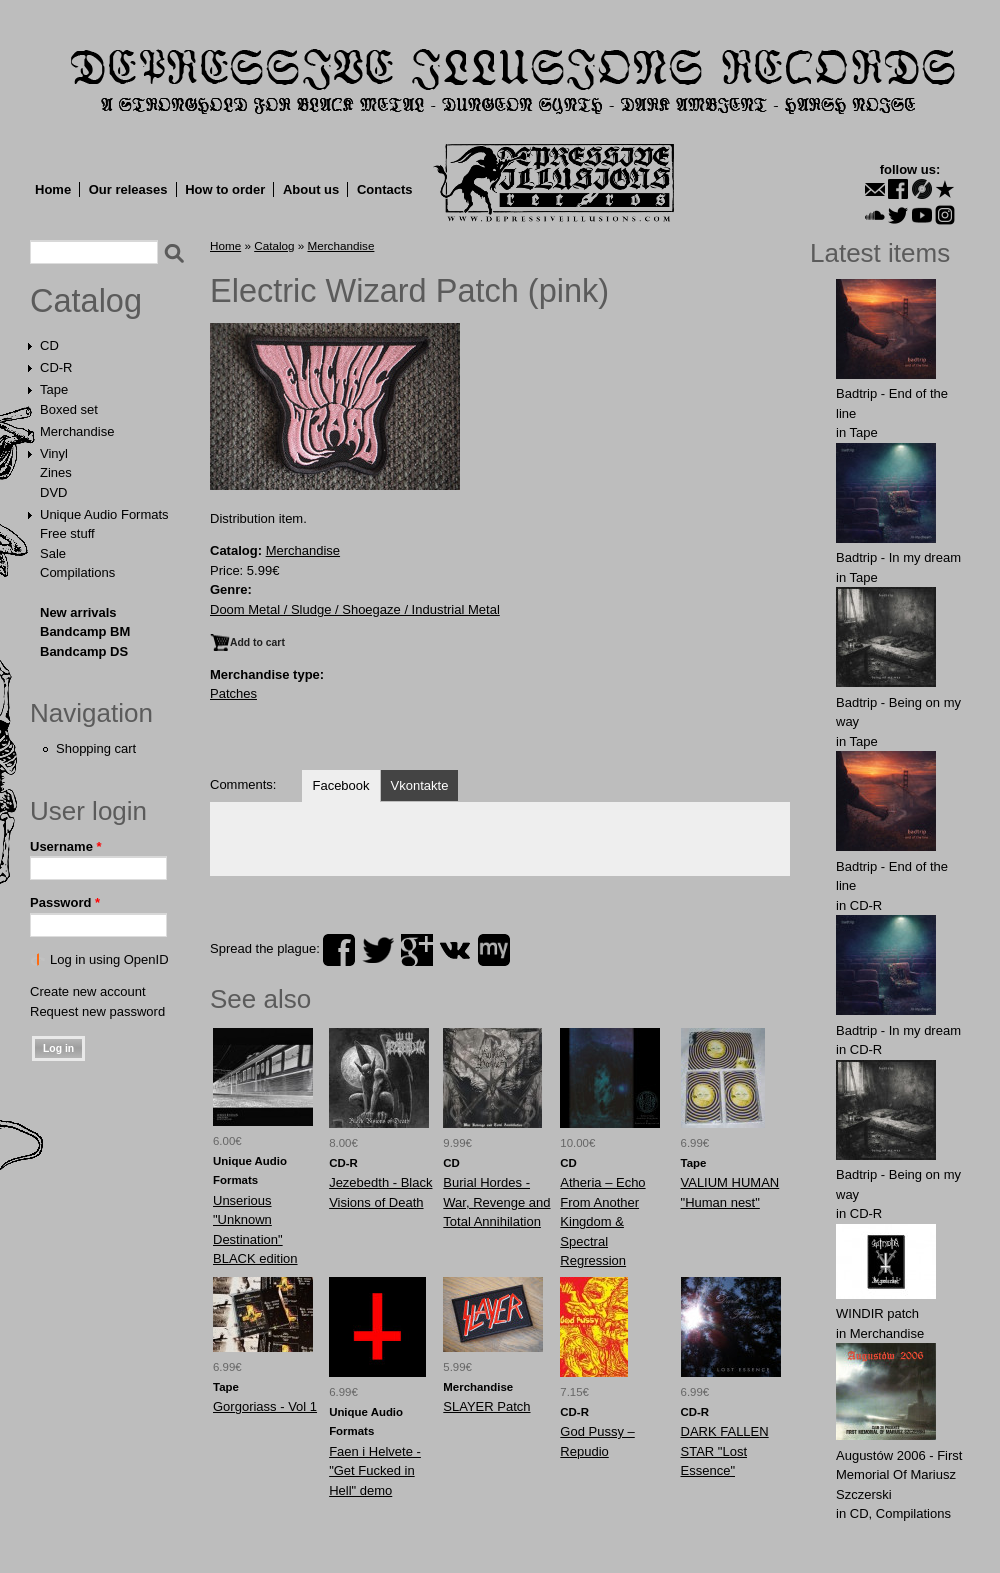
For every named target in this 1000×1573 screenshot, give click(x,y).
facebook (339, 950)
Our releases (128, 189)
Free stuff (67, 533)
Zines (56, 472)
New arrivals (78, 612)
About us (311, 189)
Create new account (88, 991)
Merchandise (77, 431)
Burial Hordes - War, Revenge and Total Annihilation (496, 1202)
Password (65, 902)
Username (66, 846)
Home (53, 189)
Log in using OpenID (109, 959)
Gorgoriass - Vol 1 (265, 1406)
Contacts (385, 189)
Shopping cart (96, 748)
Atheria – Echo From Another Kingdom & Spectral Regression (602, 1221)
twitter (378, 950)
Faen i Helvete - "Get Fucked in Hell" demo (375, 1471)
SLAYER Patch (486, 1406)
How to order (225, 189)
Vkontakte (420, 785)
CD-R (56, 367)
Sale (53, 553)
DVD (53, 492)
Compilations (77, 572)
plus (417, 950)
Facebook (340, 785)
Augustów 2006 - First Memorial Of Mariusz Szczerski (899, 1475)
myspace (494, 950)
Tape (54, 389)
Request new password (97, 1011)
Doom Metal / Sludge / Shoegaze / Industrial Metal (355, 609)
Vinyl (54, 453)
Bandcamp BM (85, 631)
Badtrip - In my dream (898, 557)
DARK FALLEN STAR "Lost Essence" (725, 1451)
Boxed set (69, 409)
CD (49, 345)
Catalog (86, 301)
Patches (233, 693)
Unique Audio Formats (104, 514)
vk (455, 950)
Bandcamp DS (84, 651)
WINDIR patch (877, 1313)
